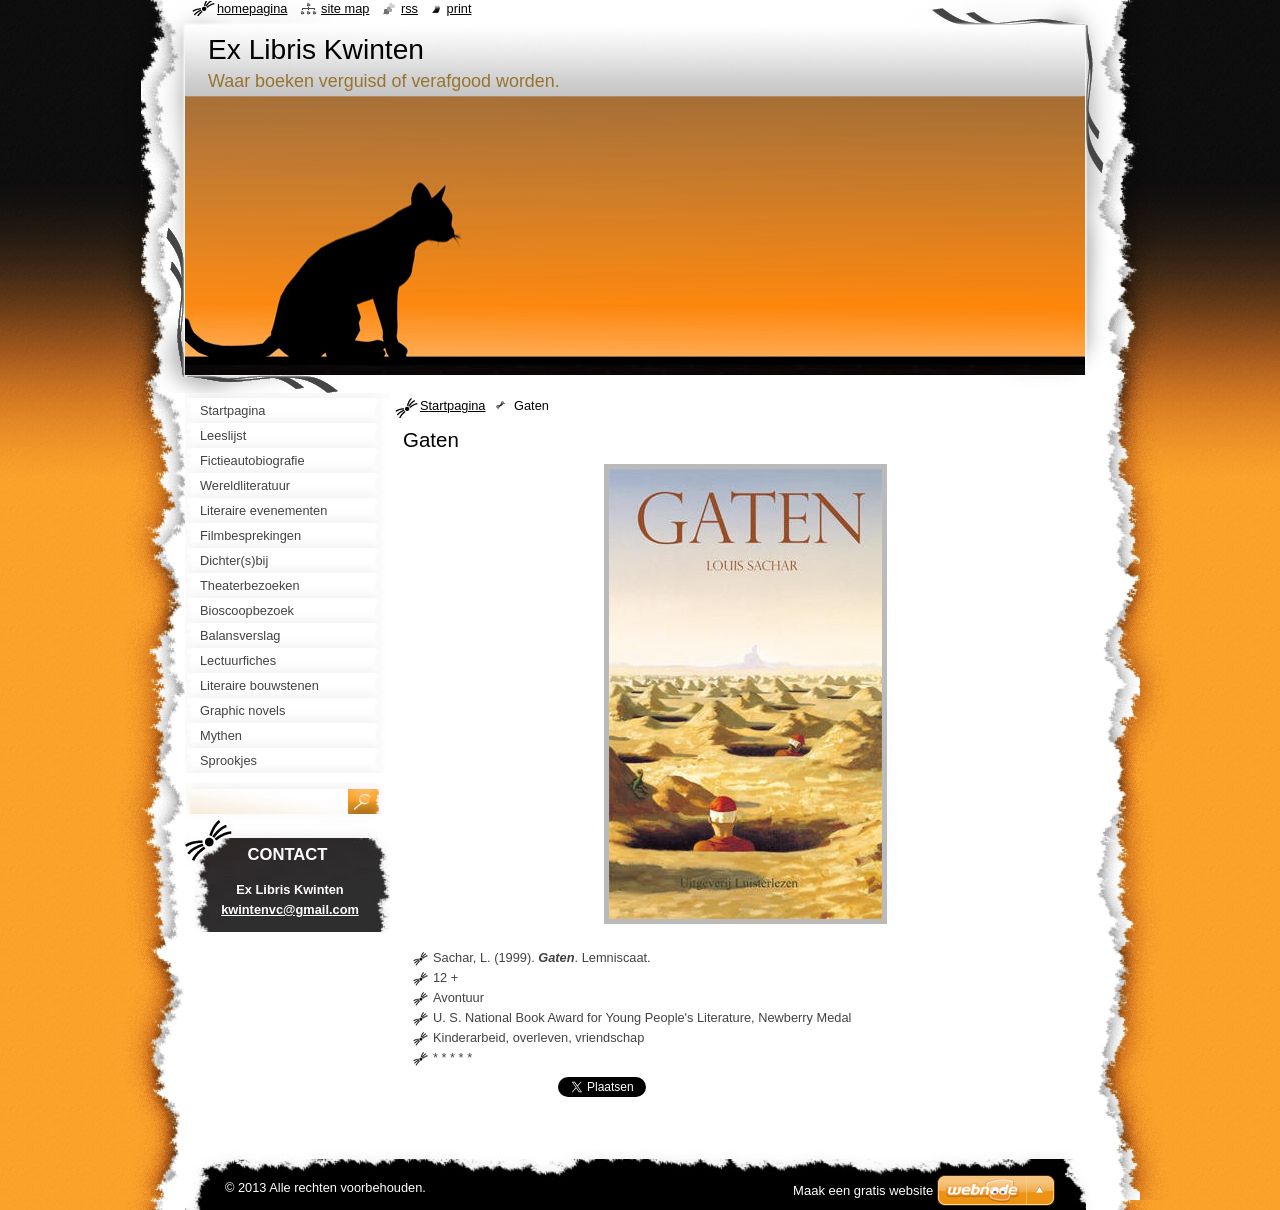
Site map (345, 8)
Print (459, 8)
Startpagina (452, 405)
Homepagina (252, 8)
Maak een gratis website (863, 1190)
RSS (409, 8)
